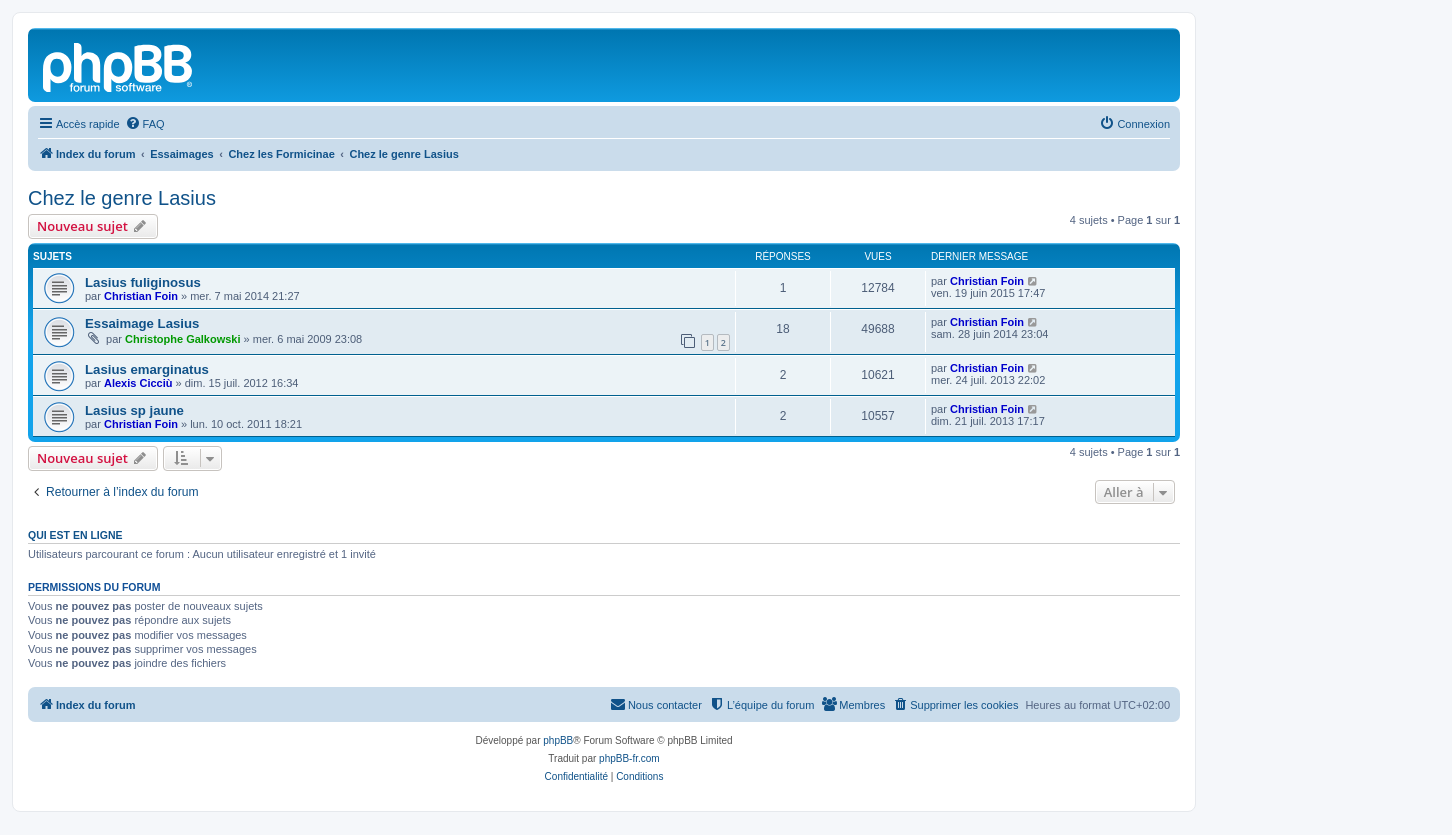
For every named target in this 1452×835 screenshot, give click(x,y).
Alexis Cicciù (138, 383)
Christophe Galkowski (183, 339)
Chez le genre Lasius (122, 198)
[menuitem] (145, 124)
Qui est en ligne (75, 535)
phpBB (558, 740)
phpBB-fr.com (629, 758)
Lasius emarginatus (147, 369)
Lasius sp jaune (134, 410)
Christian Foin (141, 296)
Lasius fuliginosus (143, 282)
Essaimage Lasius (142, 323)
